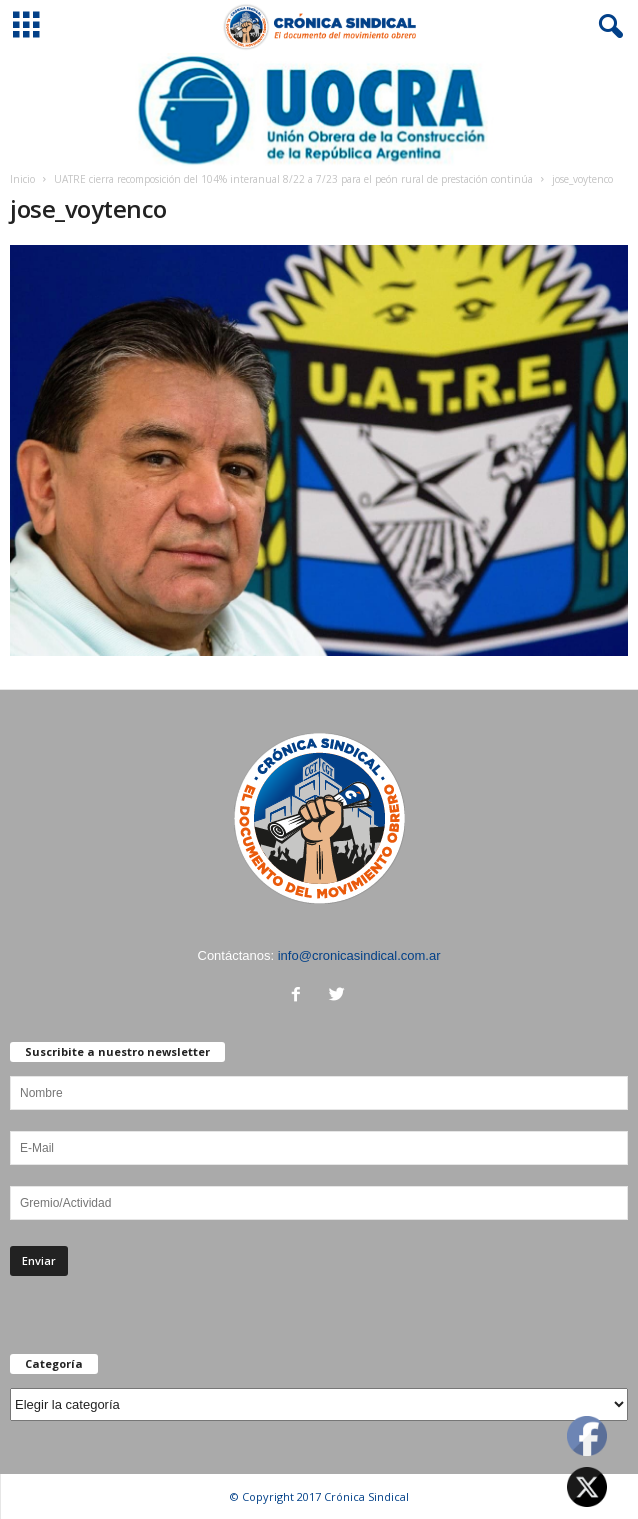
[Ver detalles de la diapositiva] (319, 110)
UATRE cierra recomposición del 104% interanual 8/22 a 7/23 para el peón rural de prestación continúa (293, 179)
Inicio (22, 179)
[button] (607, 27)
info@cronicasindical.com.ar (359, 955)
